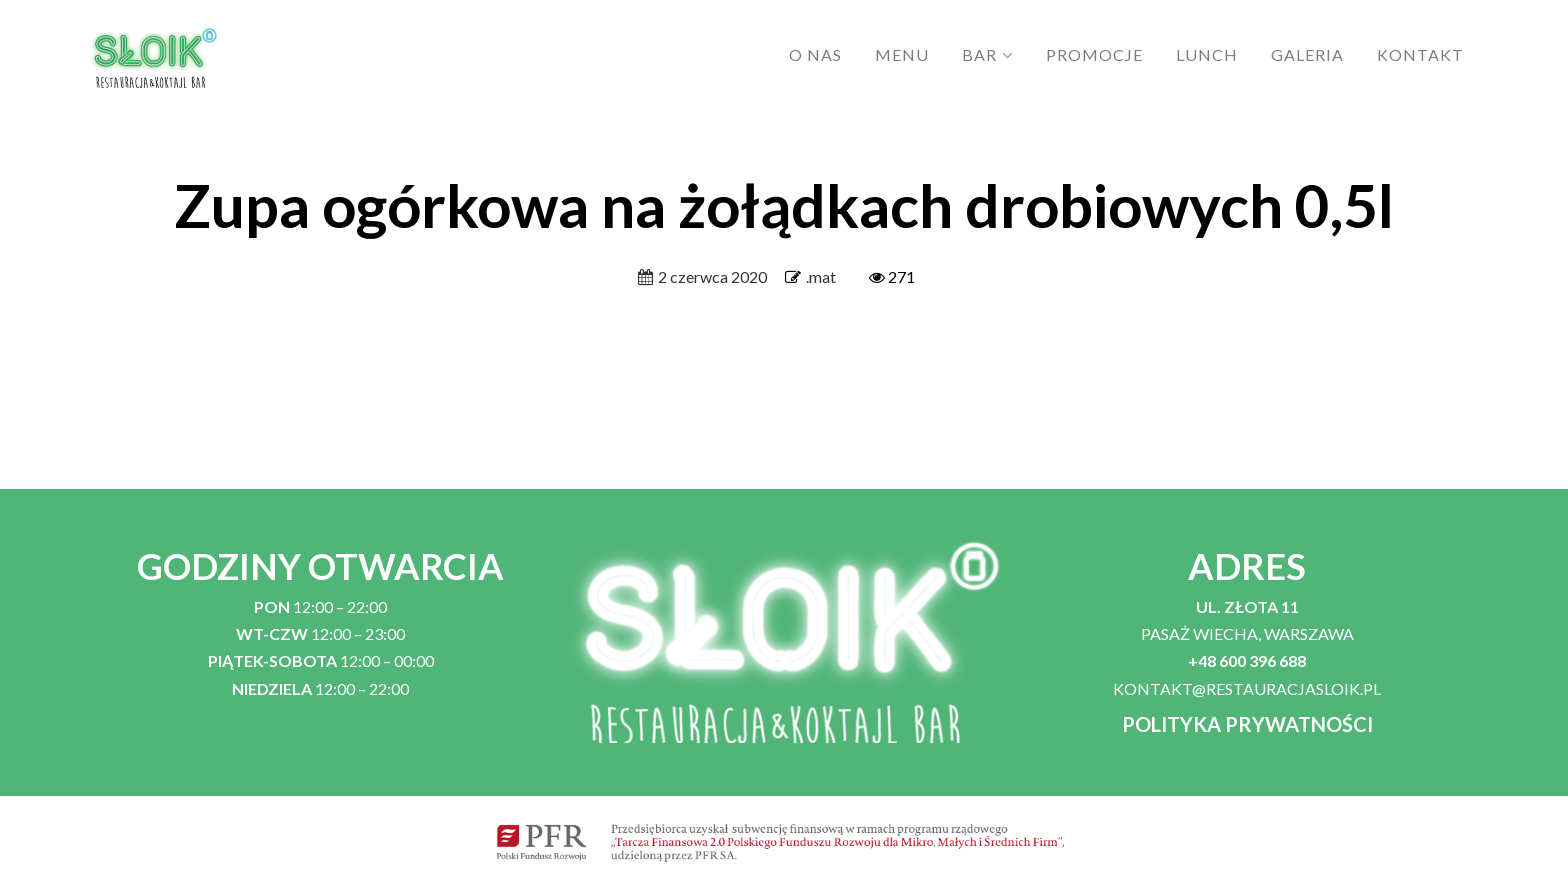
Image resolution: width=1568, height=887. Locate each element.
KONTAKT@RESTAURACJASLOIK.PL (1247, 688)
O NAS (815, 54)
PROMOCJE (1094, 54)
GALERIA (1307, 54)
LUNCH (1207, 54)
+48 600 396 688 (1247, 660)
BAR (979, 54)
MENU (902, 54)
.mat (821, 276)
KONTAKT (1420, 54)
